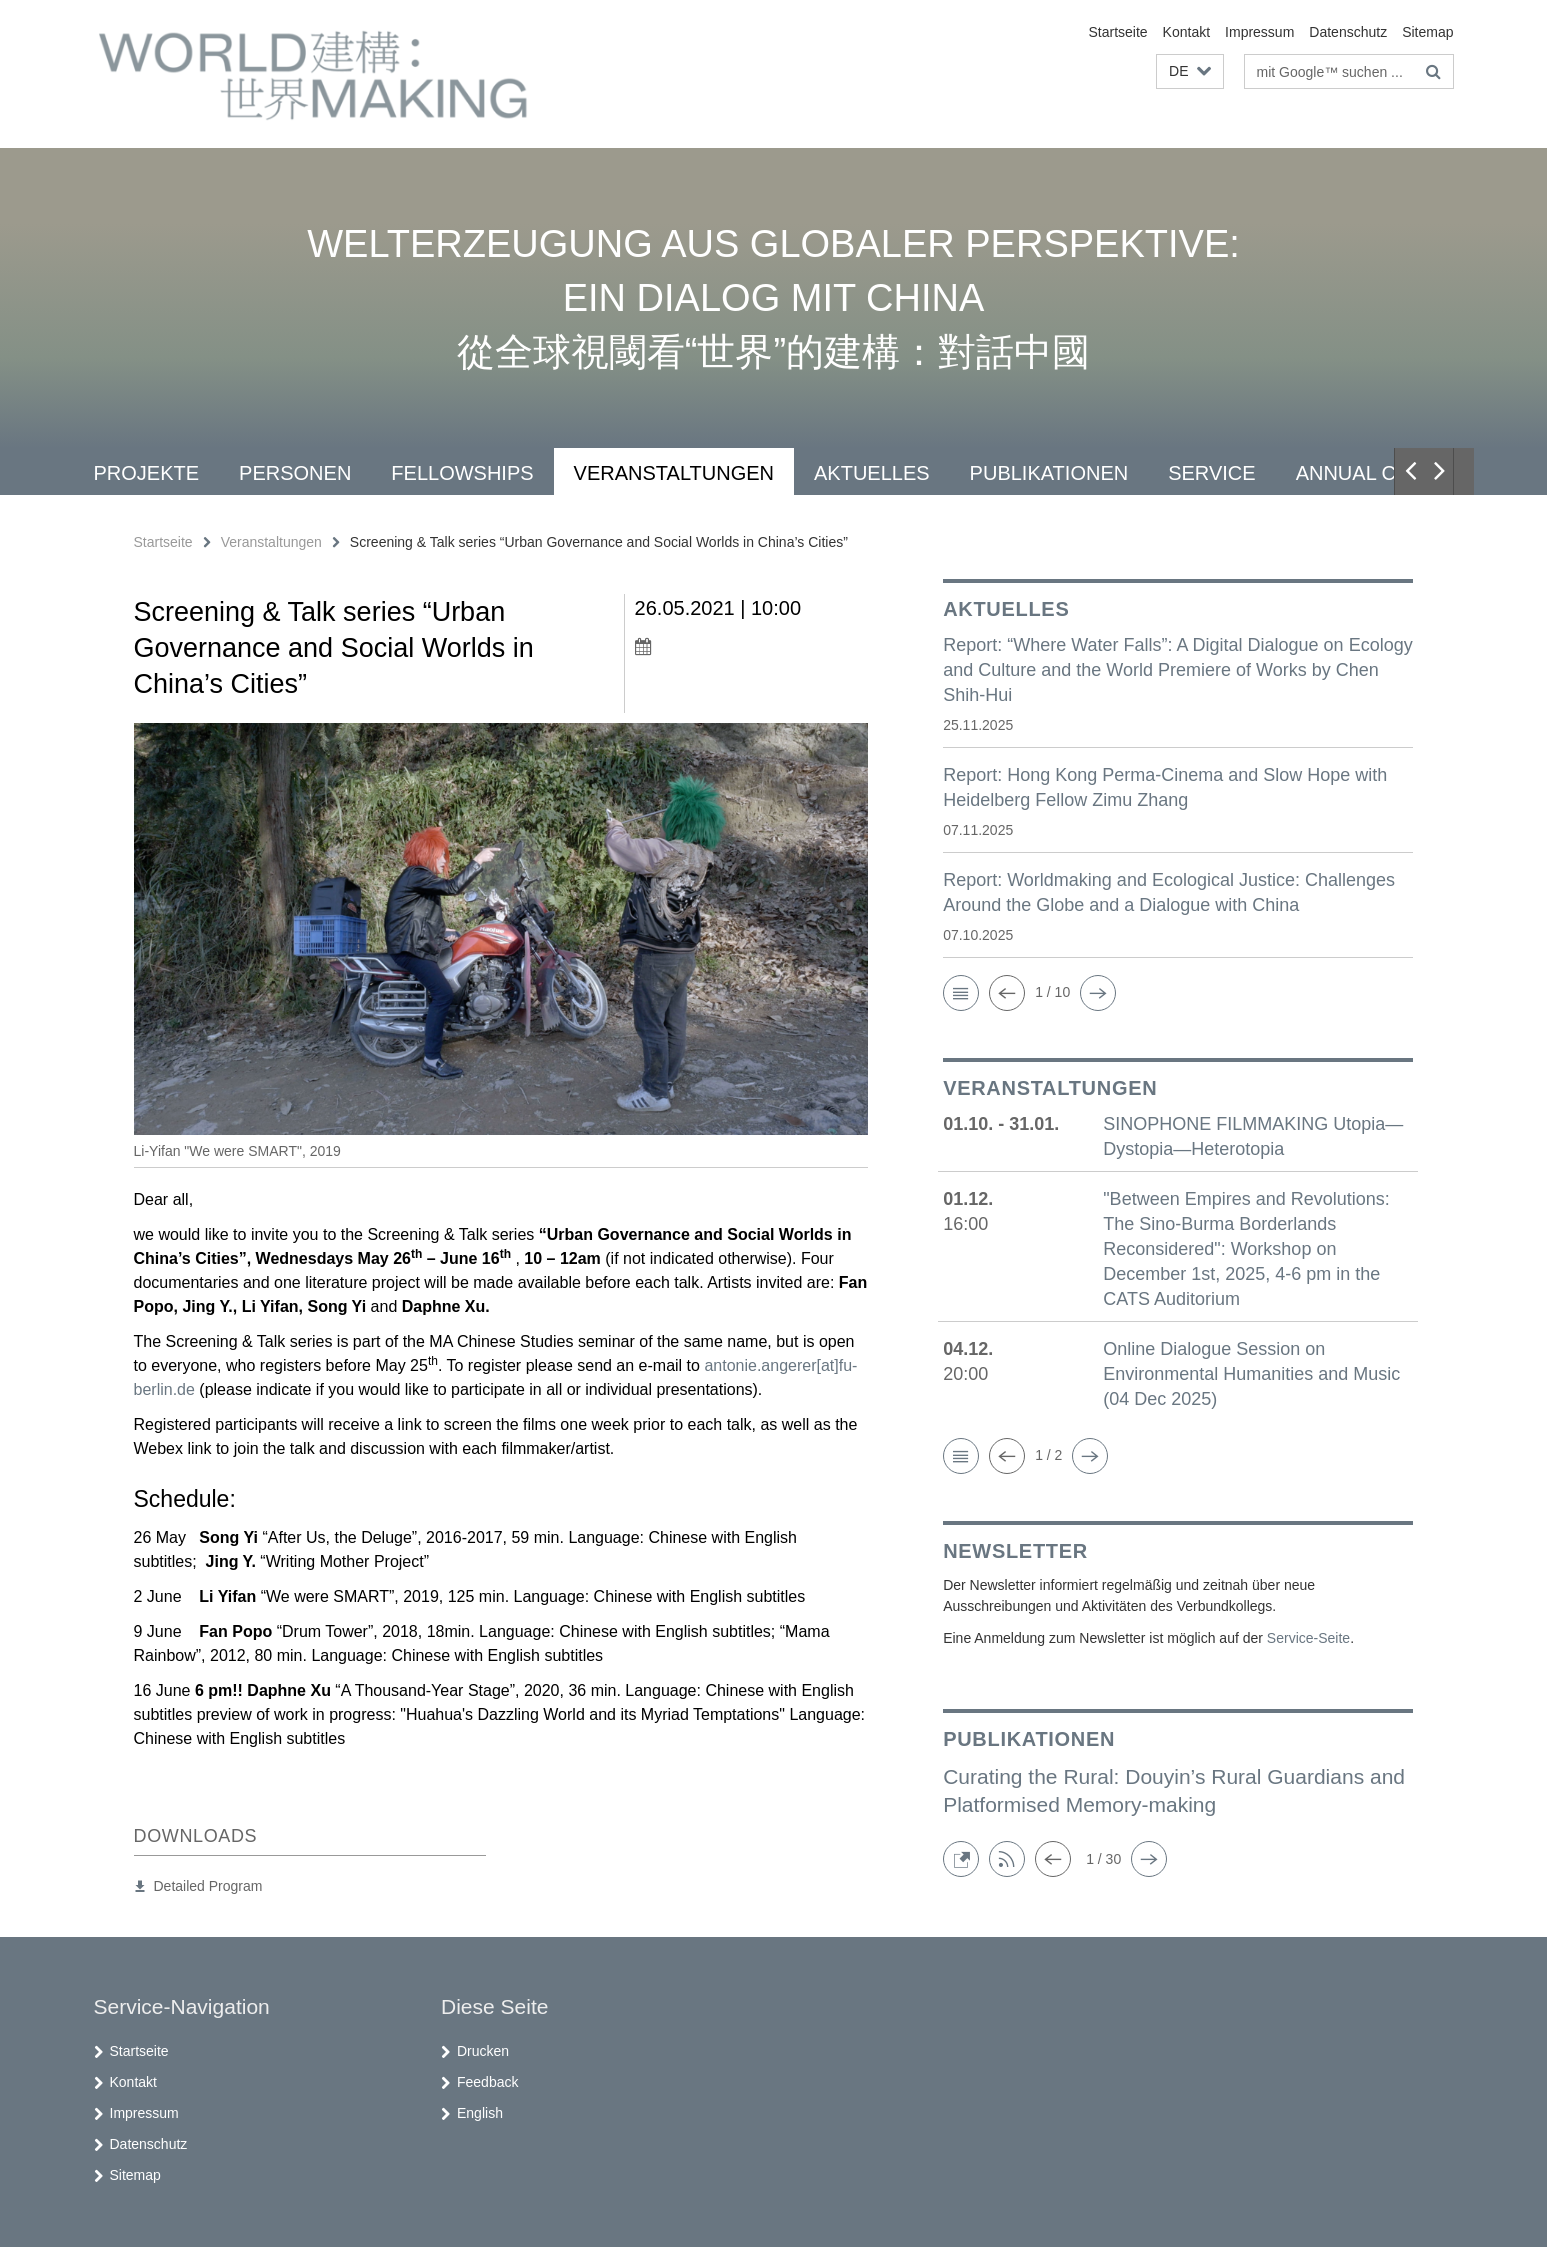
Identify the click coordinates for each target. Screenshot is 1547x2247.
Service (1211, 473)
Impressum (1259, 32)
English (480, 2113)
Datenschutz (1348, 32)
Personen (295, 473)
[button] (1189, 71)
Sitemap (1427, 32)
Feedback (487, 2082)
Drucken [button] (483, 2051)
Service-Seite (1308, 1638)
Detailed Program (208, 1886)
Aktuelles (872, 473)
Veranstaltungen (674, 473)
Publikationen (1049, 473)
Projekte (147, 473)
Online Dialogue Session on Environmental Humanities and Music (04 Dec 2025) (1251, 1374)
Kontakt (1186, 32)
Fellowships (462, 473)
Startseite (1117, 32)
